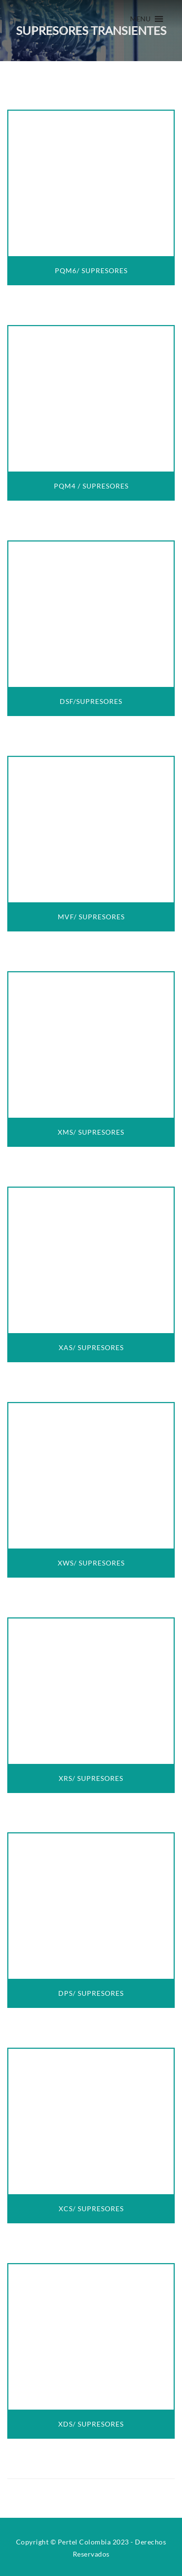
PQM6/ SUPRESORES (91, 270)
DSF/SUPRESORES (91, 701)
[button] (140, 19)
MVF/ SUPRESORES (91, 917)
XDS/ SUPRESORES (91, 2424)
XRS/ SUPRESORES (91, 1778)
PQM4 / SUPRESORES (91, 486)
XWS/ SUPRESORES (91, 1563)
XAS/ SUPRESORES (91, 1347)
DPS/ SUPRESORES (91, 1993)
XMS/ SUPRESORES (91, 1132)
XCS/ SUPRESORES (91, 2208)
